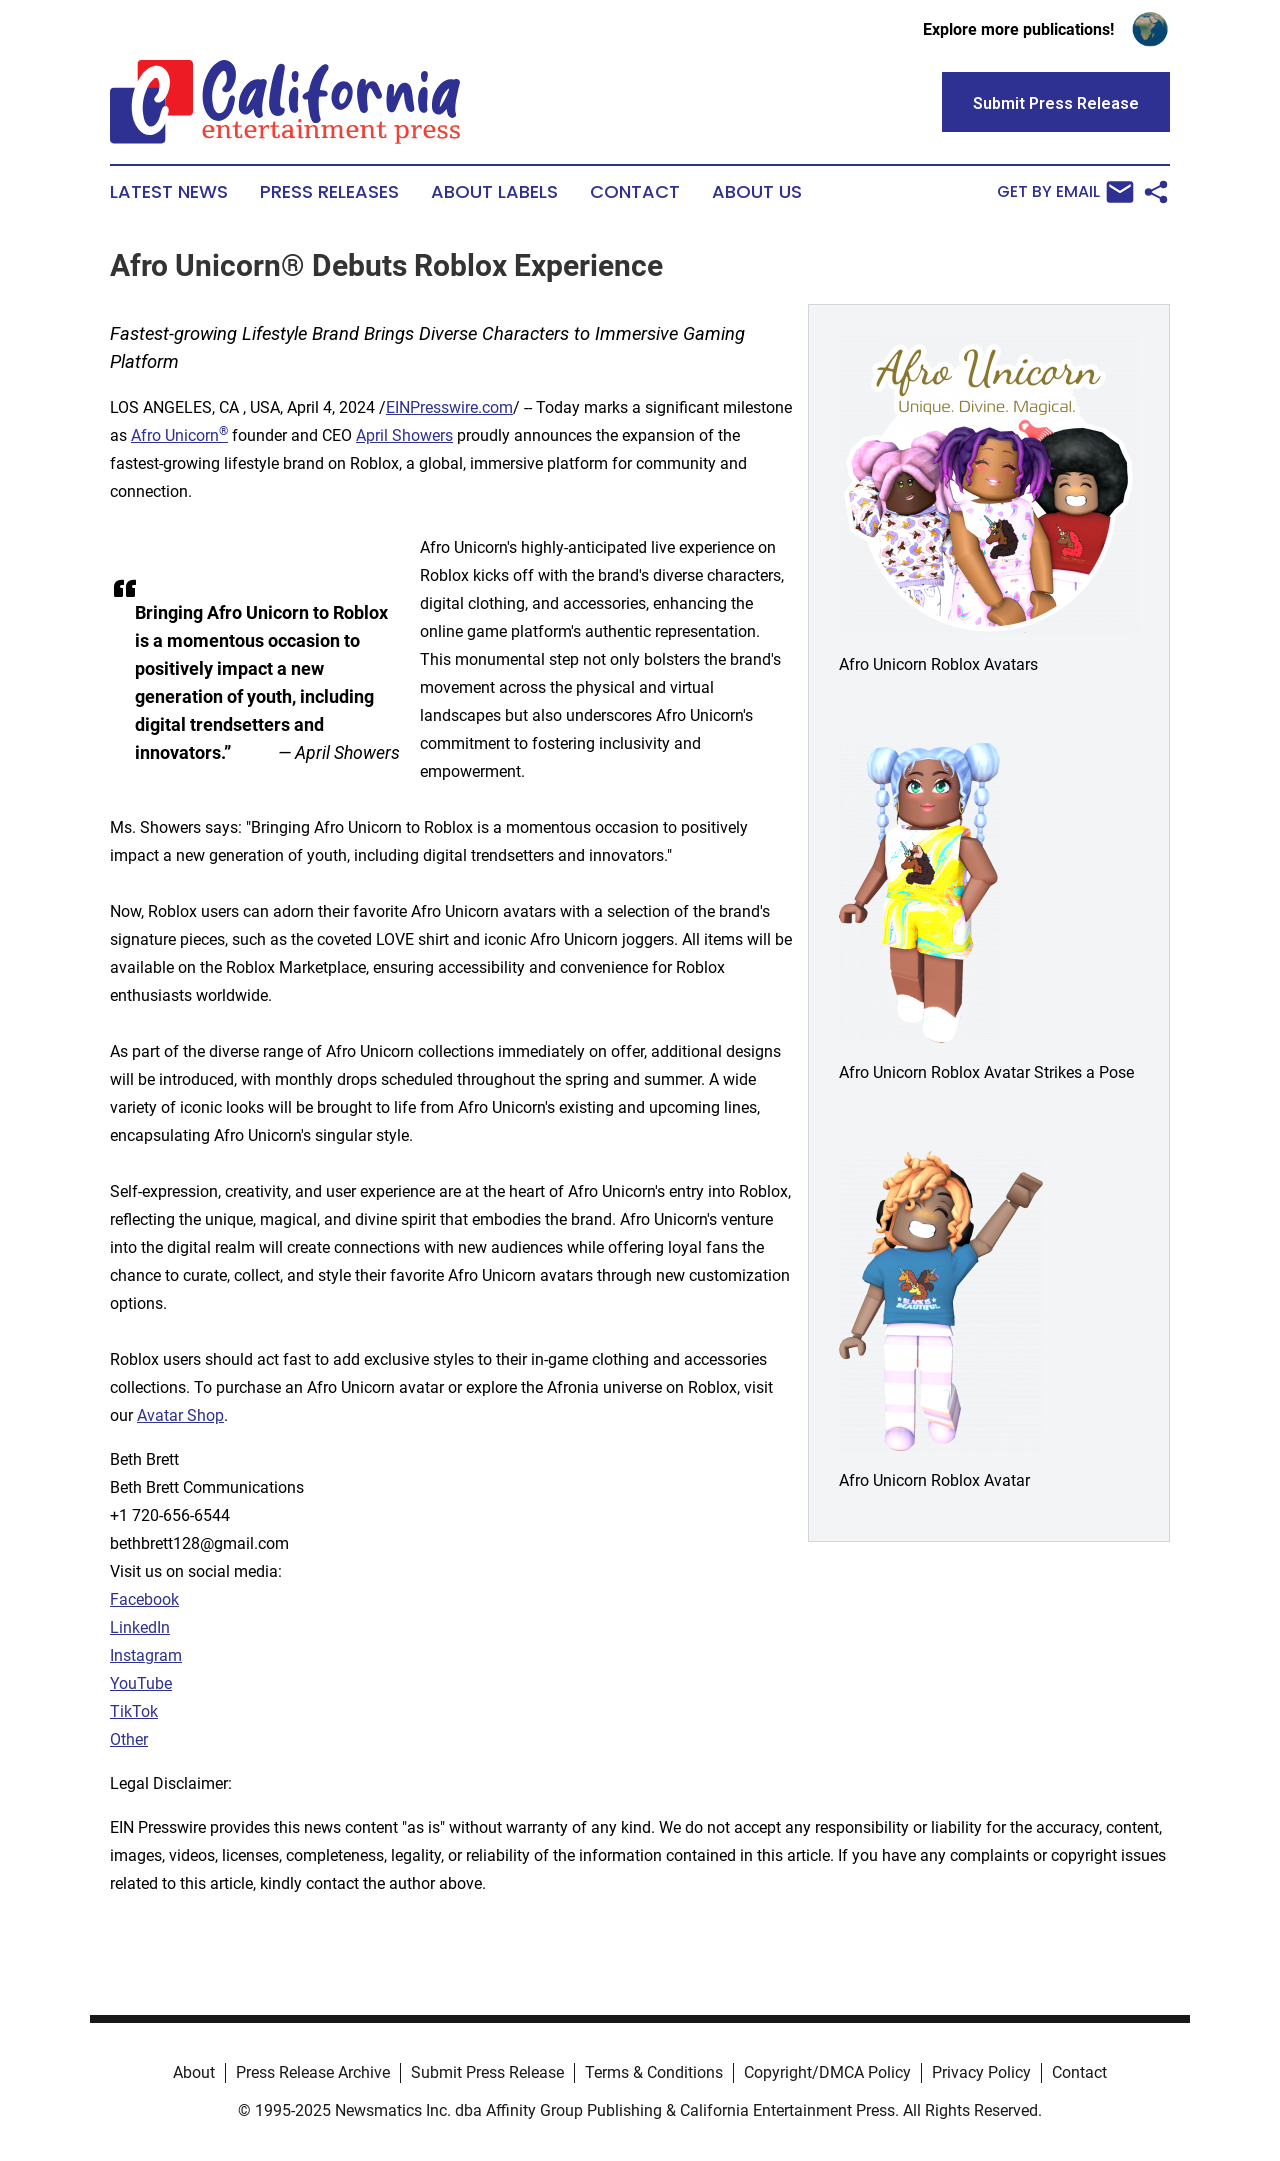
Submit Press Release (487, 2072)
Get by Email (1065, 192)
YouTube (141, 1683)
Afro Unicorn (179, 435)
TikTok (134, 1711)
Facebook (144, 1599)
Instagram (146, 1655)
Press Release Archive (313, 2072)
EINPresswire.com (449, 407)
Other (129, 1739)
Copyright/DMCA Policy (827, 2072)
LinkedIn (140, 1627)
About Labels (494, 192)
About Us (757, 192)
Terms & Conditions (654, 2072)
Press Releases (329, 192)
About (194, 2072)
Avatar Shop (180, 1415)
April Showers (404, 435)
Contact (635, 192)
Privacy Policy (981, 2072)
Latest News (169, 192)
